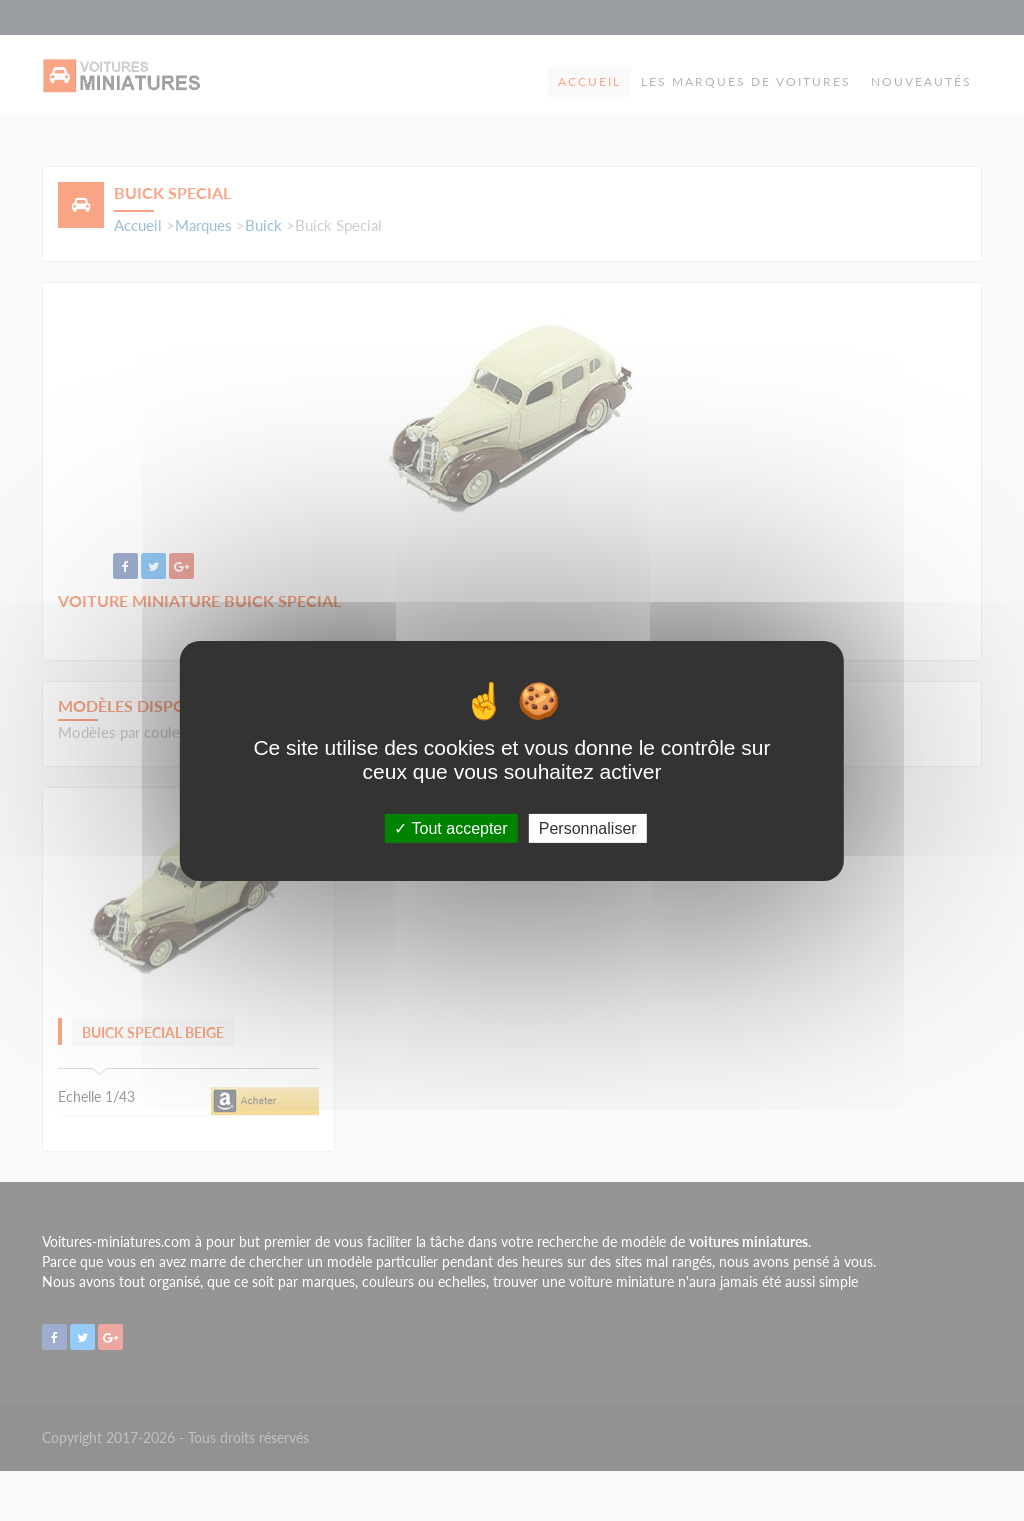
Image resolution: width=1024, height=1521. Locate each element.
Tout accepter (450, 827)
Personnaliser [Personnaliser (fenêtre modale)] (588, 827)
